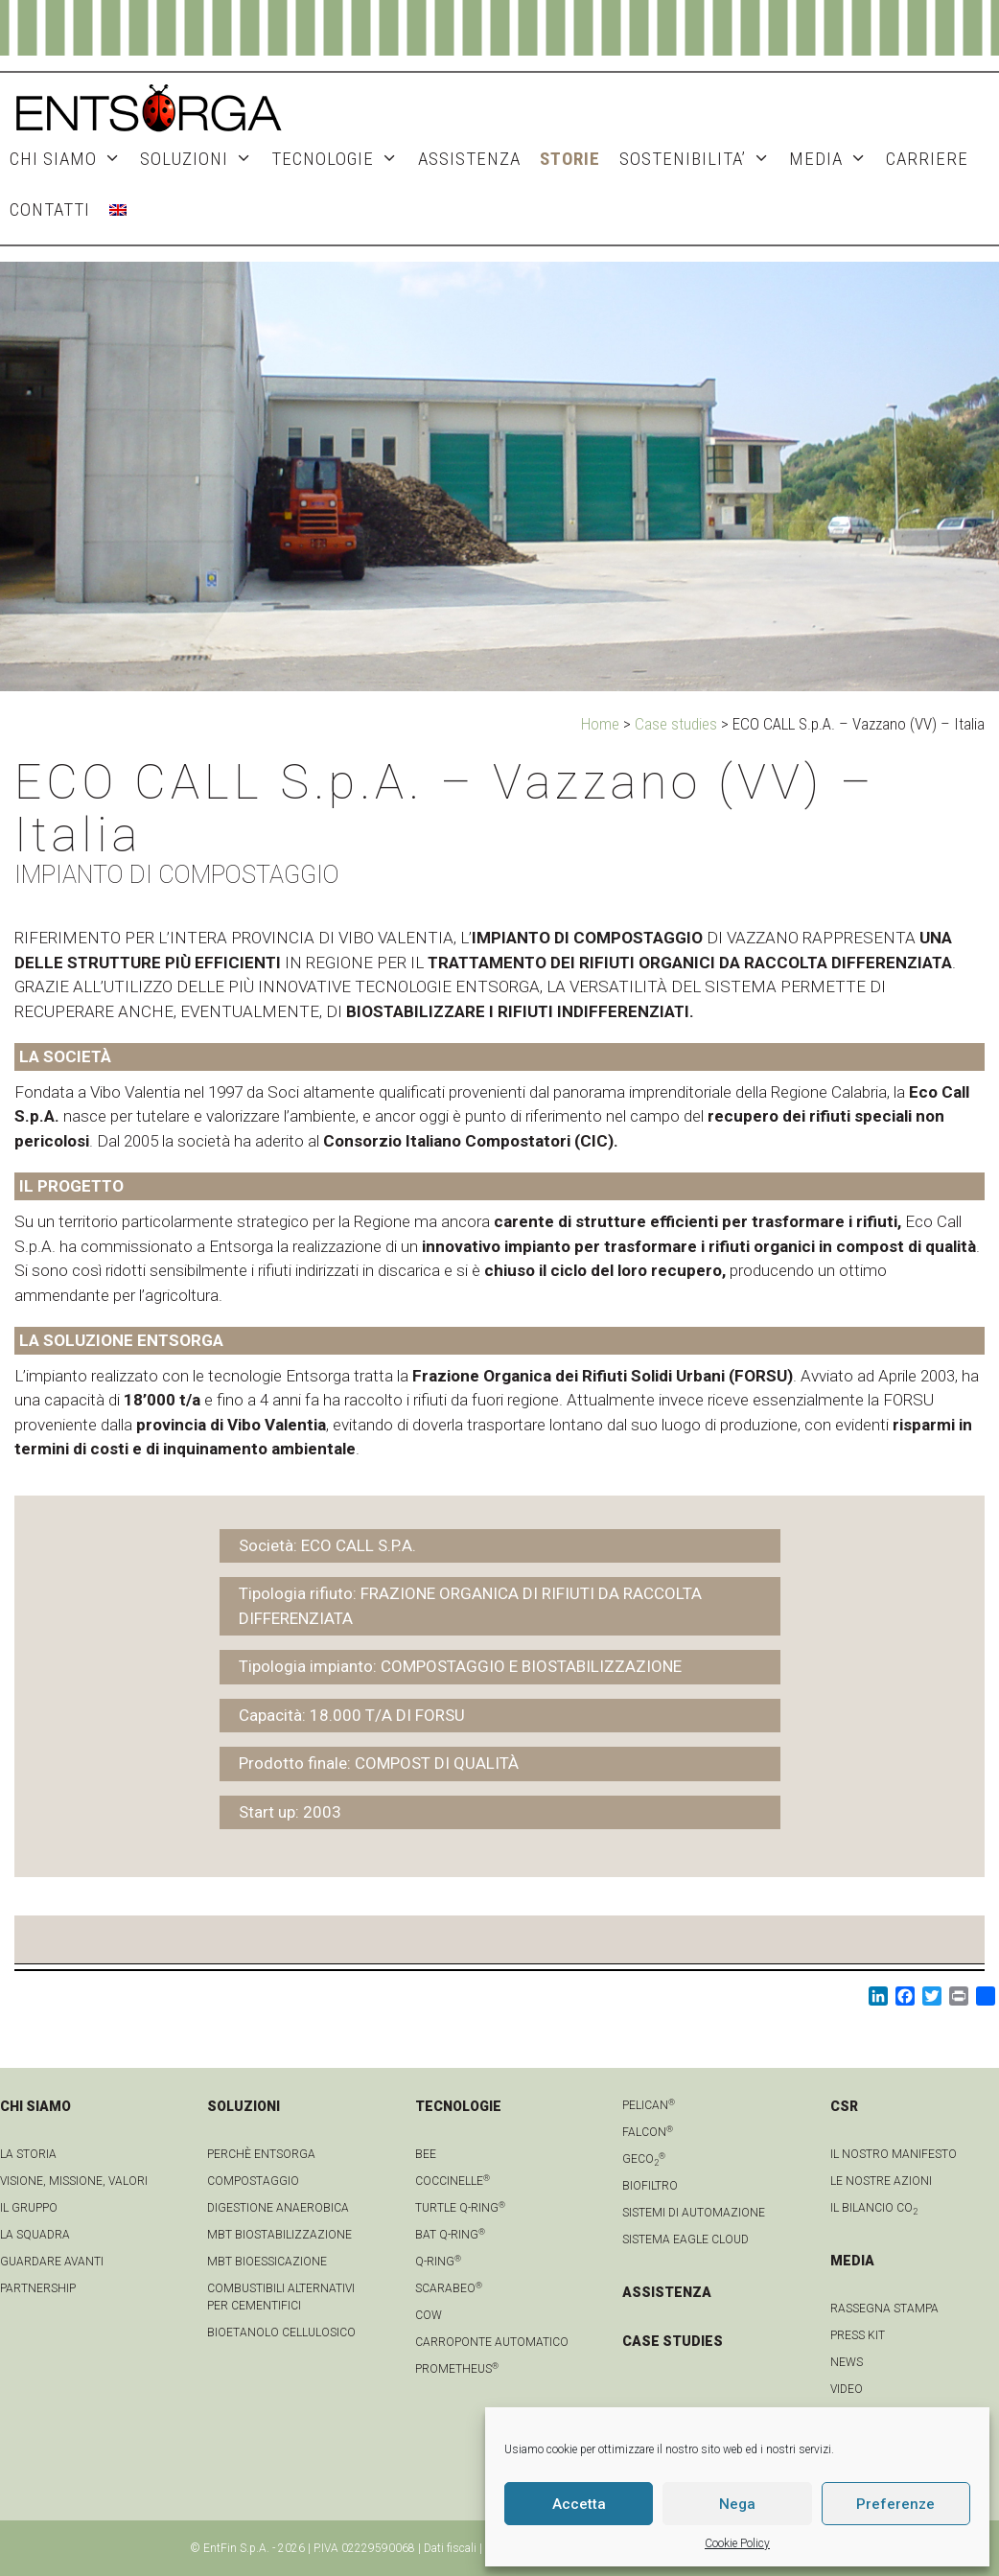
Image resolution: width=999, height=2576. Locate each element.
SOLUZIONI (201, 158)
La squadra (35, 2234)
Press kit (857, 2335)
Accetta (579, 2504)
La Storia (28, 2154)
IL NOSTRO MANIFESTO (893, 2154)
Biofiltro (650, 2186)
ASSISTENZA (469, 159)
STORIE (570, 159)
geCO (643, 2159)
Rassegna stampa (884, 2308)
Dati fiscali (450, 2548)
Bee (425, 2154)
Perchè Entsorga (261, 2154)
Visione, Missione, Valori (74, 2181)
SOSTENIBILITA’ (699, 158)
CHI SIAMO (70, 158)
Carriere (927, 159)
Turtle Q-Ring (460, 2208)
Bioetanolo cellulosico (281, 2332)
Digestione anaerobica (278, 2208)
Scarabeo (448, 2288)
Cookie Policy (737, 2543)
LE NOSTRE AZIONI (881, 2181)
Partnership (38, 2288)
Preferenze (895, 2504)
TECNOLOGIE (339, 158)
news (846, 2362)
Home (600, 723)
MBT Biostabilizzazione (279, 2234)
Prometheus (457, 2369)
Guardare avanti (52, 2261)
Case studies (676, 723)
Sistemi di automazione (693, 2212)
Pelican (648, 2105)
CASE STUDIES (672, 2341)
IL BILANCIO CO (874, 2208)
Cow (428, 2315)
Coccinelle (452, 2181)
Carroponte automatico (492, 2342)
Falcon (647, 2132)
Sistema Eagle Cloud (685, 2239)
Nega (737, 2504)
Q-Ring (438, 2261)
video (846, 2389)
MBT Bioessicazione (267, 2261)
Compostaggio (253, 2181)
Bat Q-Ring (450, 2234)
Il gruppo (29, 2208)
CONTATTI (50, 209)
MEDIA (832, 158)
